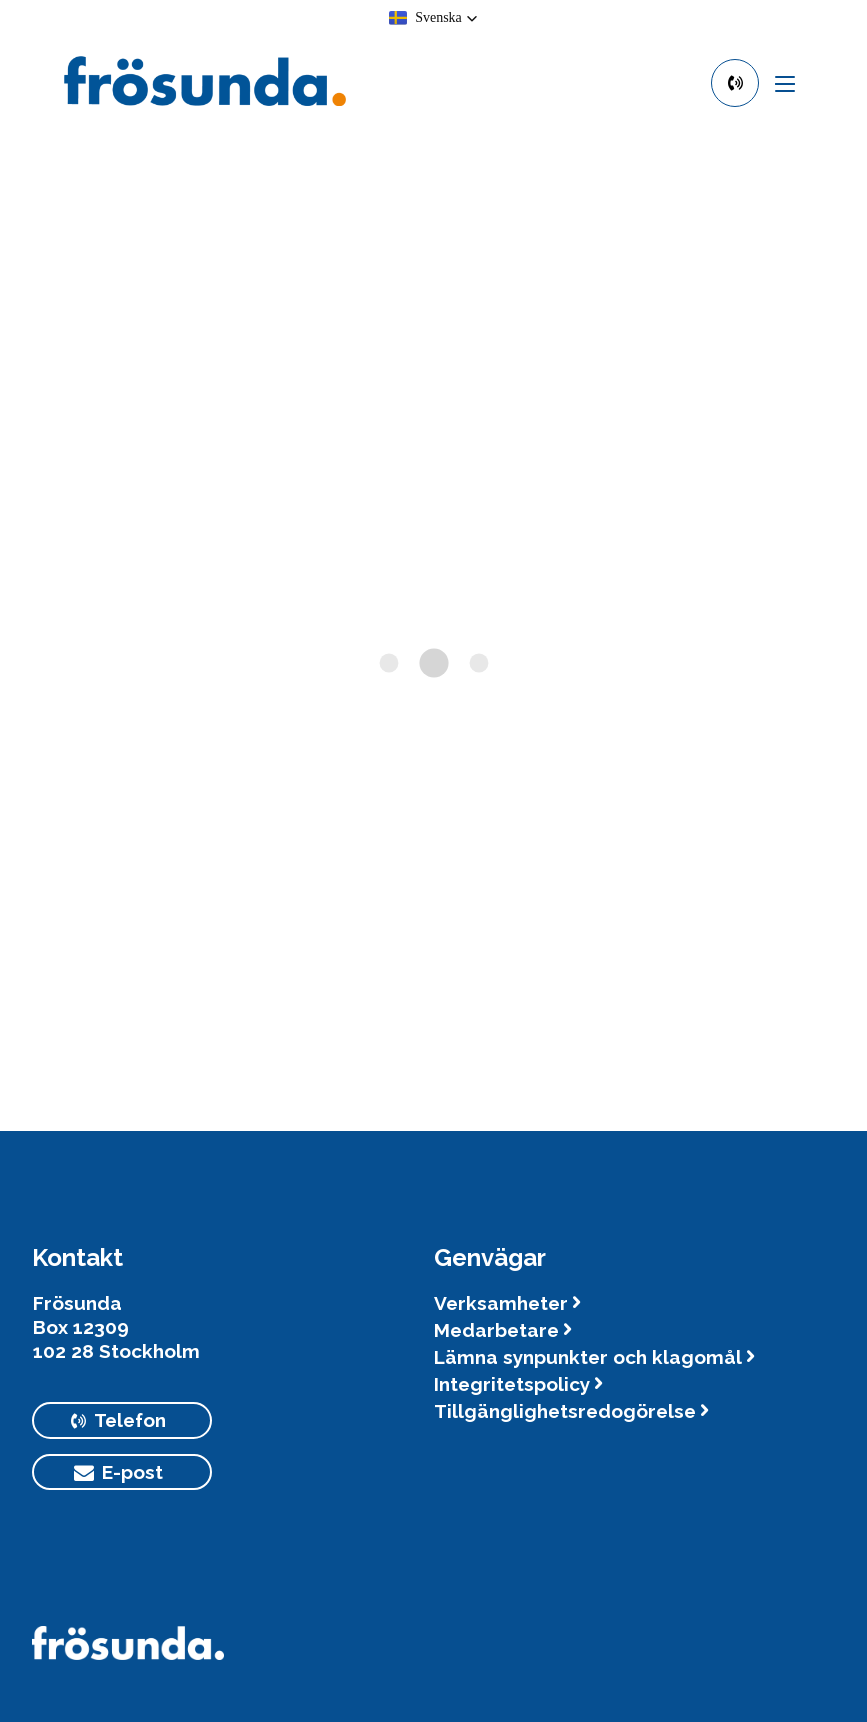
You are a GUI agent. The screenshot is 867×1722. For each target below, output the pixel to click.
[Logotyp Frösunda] (128, 1652)
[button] (433, 18)
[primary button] (735, 83)
